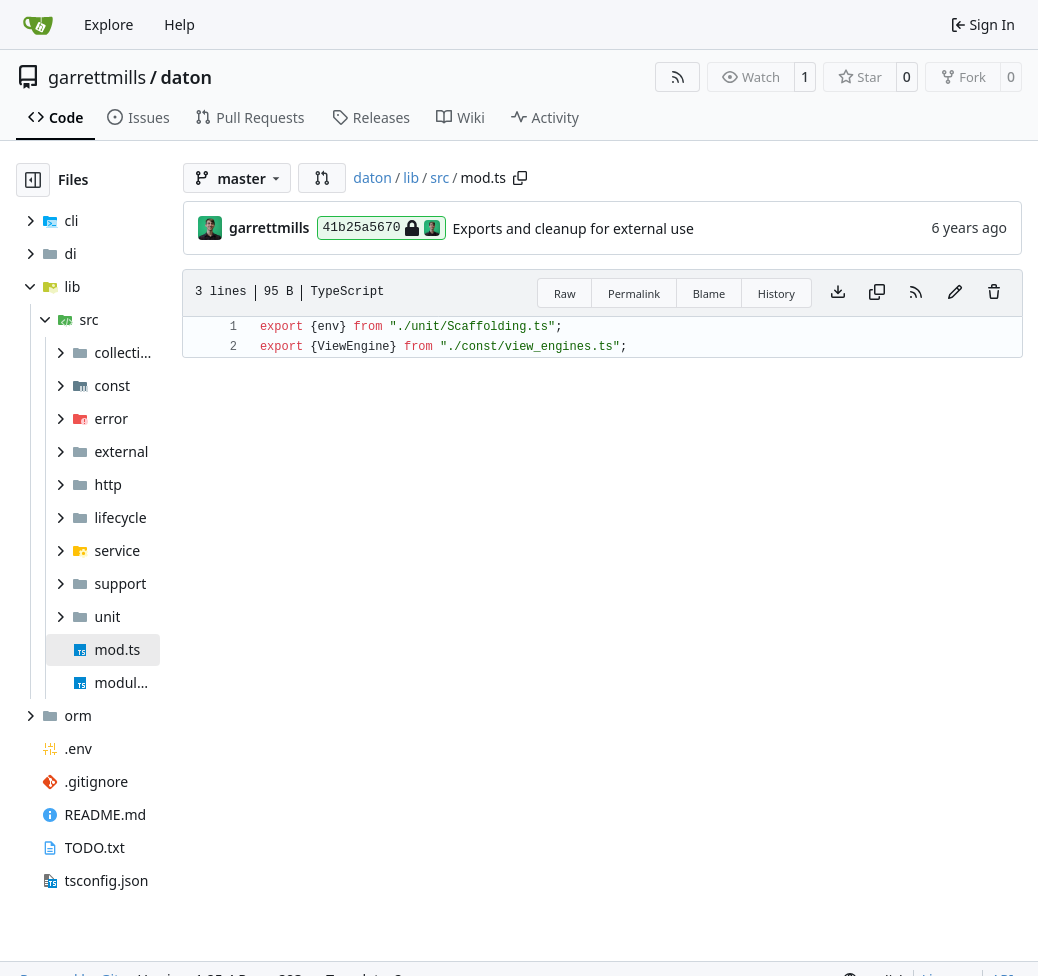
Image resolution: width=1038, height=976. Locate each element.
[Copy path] (520, 178)
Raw (565, 293)
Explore (108, 24)
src (439, 177)
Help (179, 24)
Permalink (634, 293)
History (776, 293)
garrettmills (97, 77)
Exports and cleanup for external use (573, 228)
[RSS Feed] (678, 77)
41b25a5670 (381, 228)
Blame (709, 293)
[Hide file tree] (33, 180)
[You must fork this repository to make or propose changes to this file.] (955, 293)
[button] (322, 178)
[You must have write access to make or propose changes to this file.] (994, 293)
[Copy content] (877, 293)
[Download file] (838, 293)
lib (411, 177)
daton (186, 77)
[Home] (38, 25)
